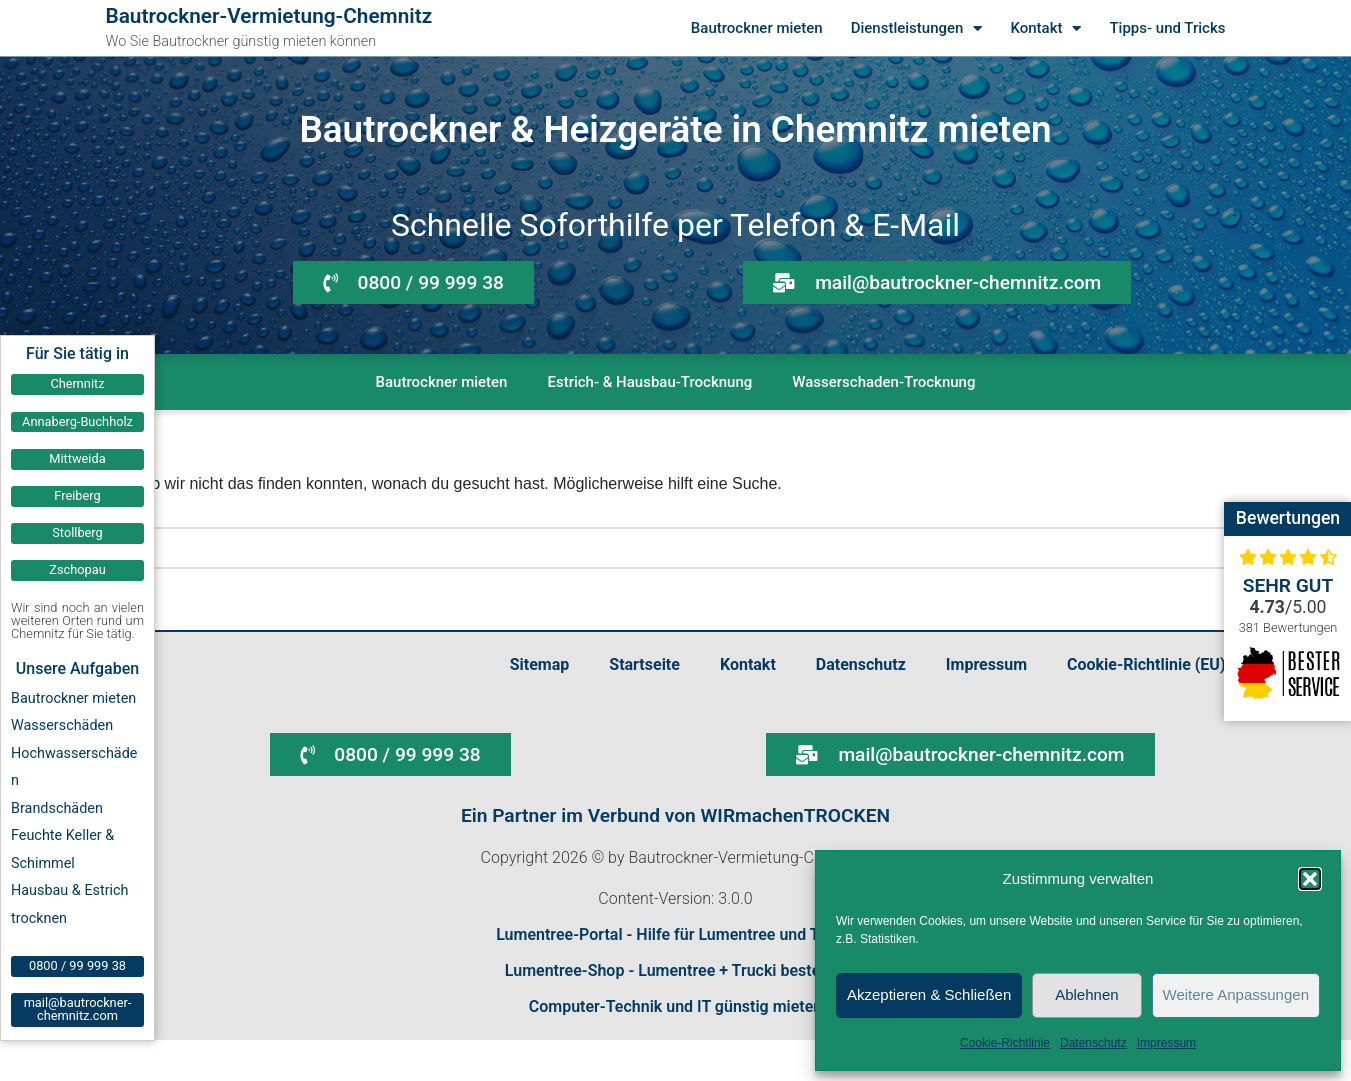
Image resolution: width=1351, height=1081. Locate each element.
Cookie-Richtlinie (1005, 1043)
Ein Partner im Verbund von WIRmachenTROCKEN (675, 815)
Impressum (1166, 1043)
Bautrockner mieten (757, 28)
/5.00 (1288, 607)
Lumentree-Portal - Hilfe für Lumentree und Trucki (675, 934)
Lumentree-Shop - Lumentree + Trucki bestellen (675, 970)
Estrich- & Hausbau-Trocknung (649, 382)
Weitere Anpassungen (1236, 994)
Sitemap (540, 664)
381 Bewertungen (1288, 627)
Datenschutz (1093, 1043)
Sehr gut (1288, 585)
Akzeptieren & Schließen (929, 994)
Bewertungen (1288, 518)
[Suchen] (653, 548)
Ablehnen (1086, 994)
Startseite (644, 664)
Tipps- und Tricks (1167, 28)
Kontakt (1045, 28)
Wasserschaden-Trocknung (883, 382)
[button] (1310, 879)
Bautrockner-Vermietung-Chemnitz (269, 16)
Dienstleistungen (917, 28)
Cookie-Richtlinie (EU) (1146, 664)
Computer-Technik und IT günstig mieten (676, 1006)
